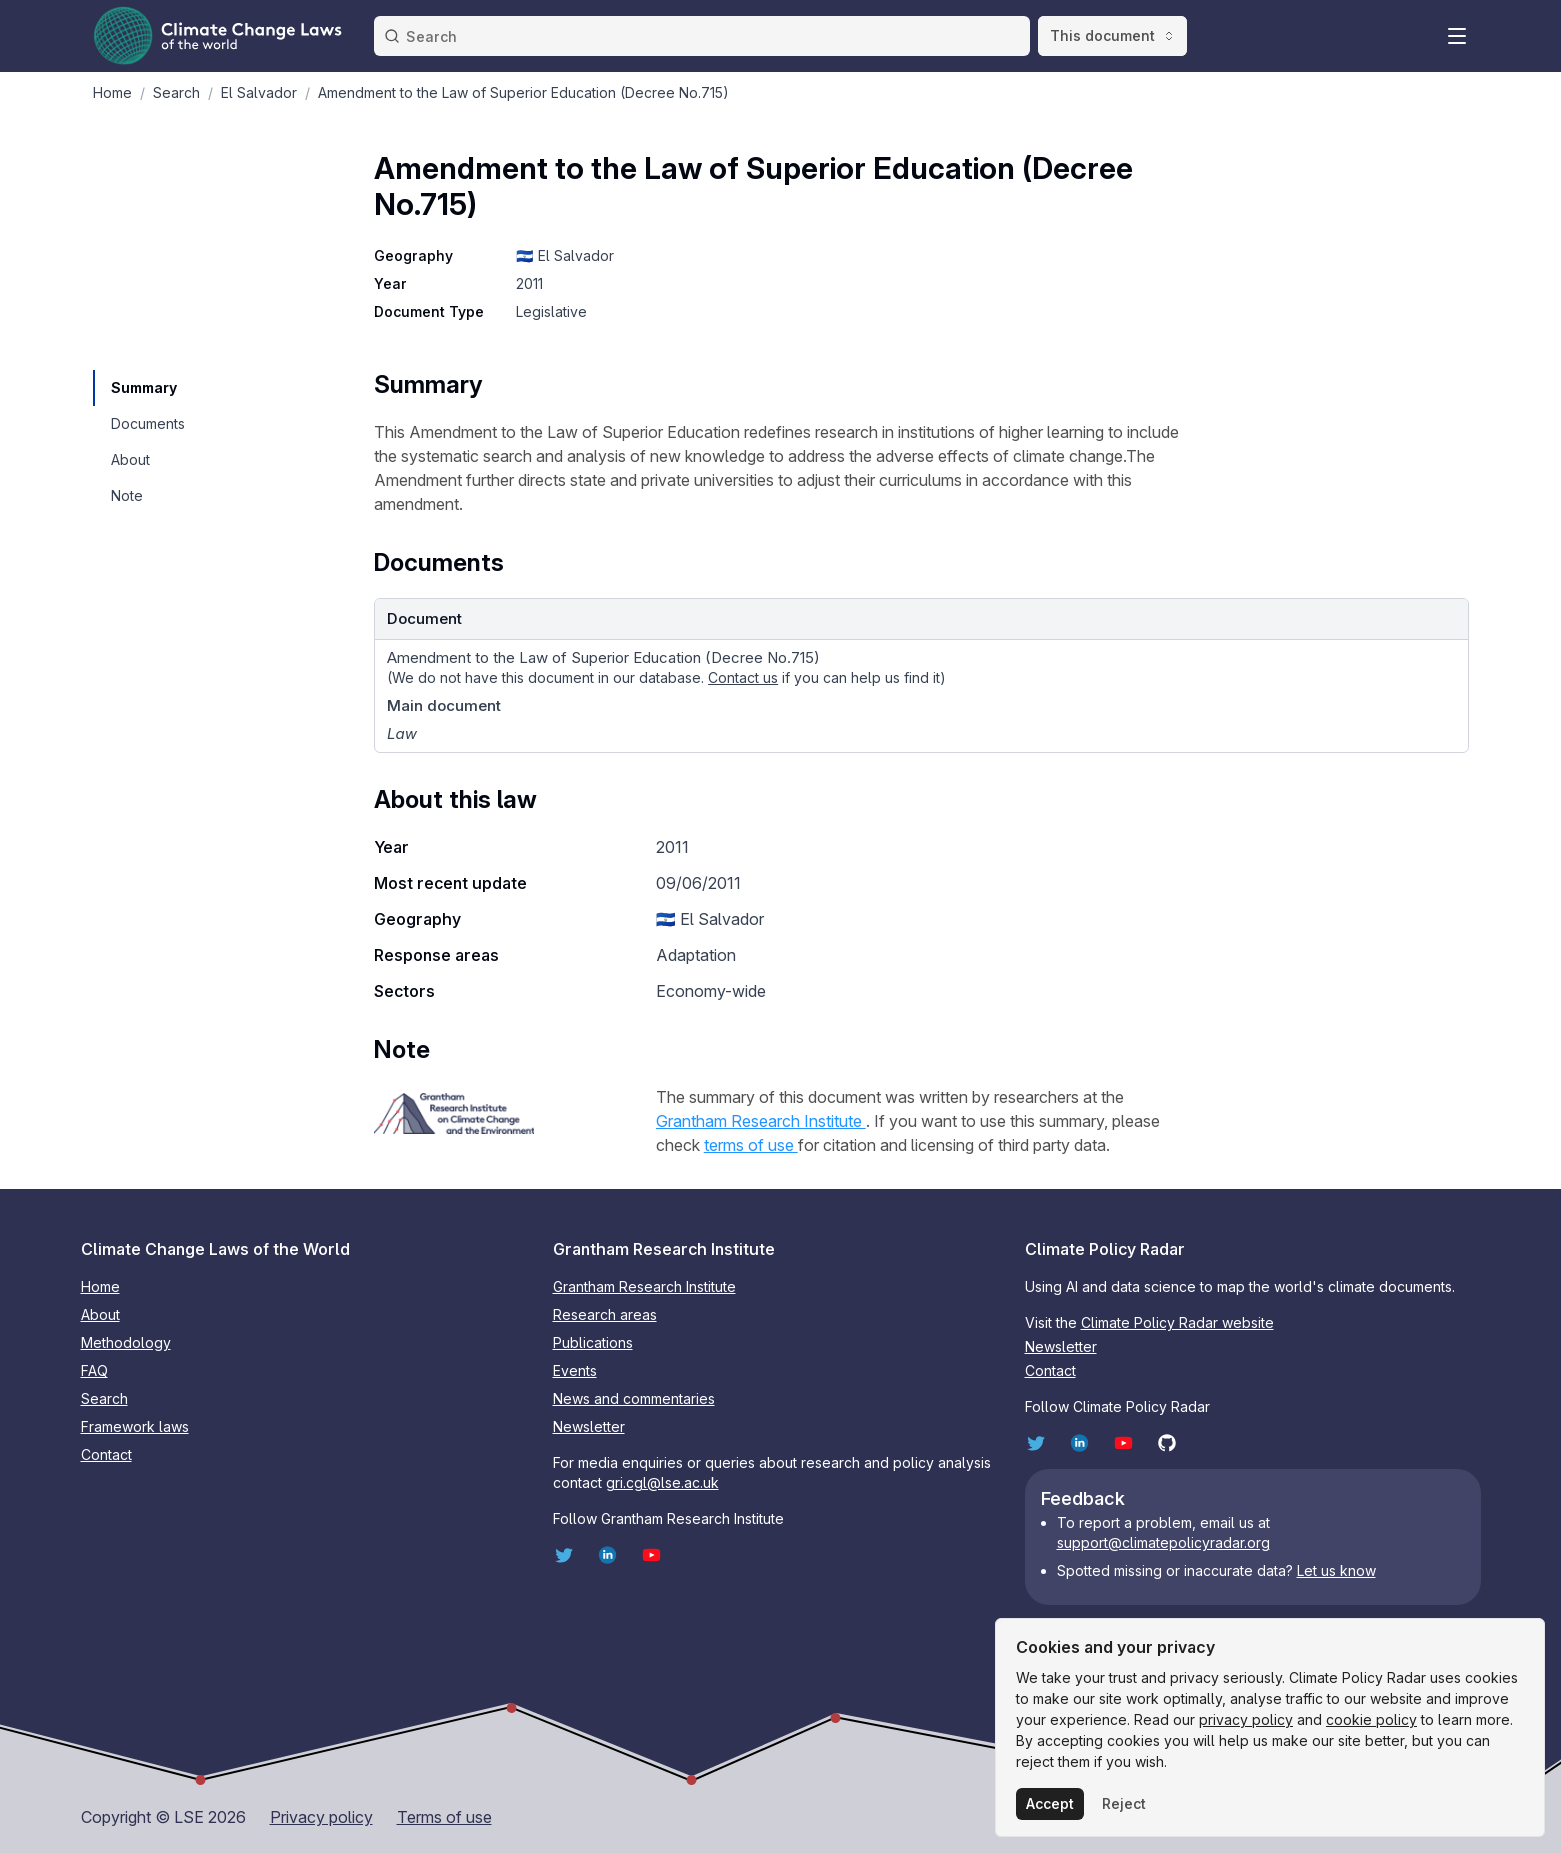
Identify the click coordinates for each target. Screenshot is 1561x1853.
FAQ (94, 1370)
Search (104, 1398)
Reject (1124, 1803)
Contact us (743, 677)
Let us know (1336, 1570)
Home (100, 1286)
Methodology (126, 1342)
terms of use (751, 1145)
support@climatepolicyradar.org (1163, 1542)
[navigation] (147, 388)
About (100, 1314)
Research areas (605, 1314)
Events (575, 1370)
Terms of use (444, 1817)
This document (1112, 35)
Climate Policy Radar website (1177, 1322)
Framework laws (135, 1426)
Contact (106, 1454)
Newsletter (589, 1426)
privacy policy (1246, 1719)
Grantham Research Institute (761, 1121)
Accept (1050, 1803)
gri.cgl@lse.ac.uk (662, 1482)
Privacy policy (321, 1817)
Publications (593, 1342)
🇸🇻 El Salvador (564, 255)
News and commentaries (634, 1398)
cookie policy (1371, 1719)
